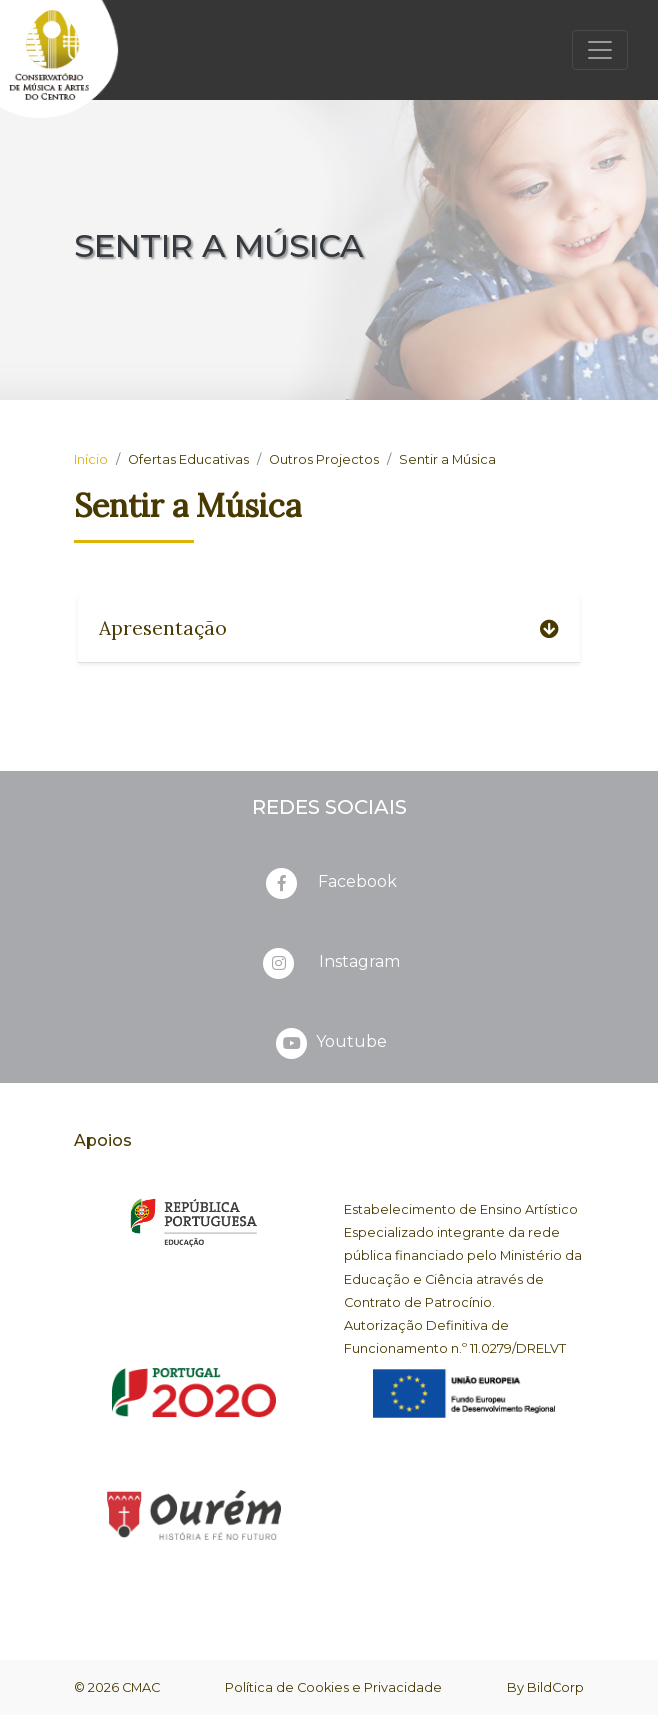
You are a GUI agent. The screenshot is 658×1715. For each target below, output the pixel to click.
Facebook (329, 883)
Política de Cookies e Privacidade (333, 1687)
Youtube (329, 1043)
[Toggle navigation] (600, 50)
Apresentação (329, 628)
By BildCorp (545, 1687)
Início (91, 459)
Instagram (329, 963)
